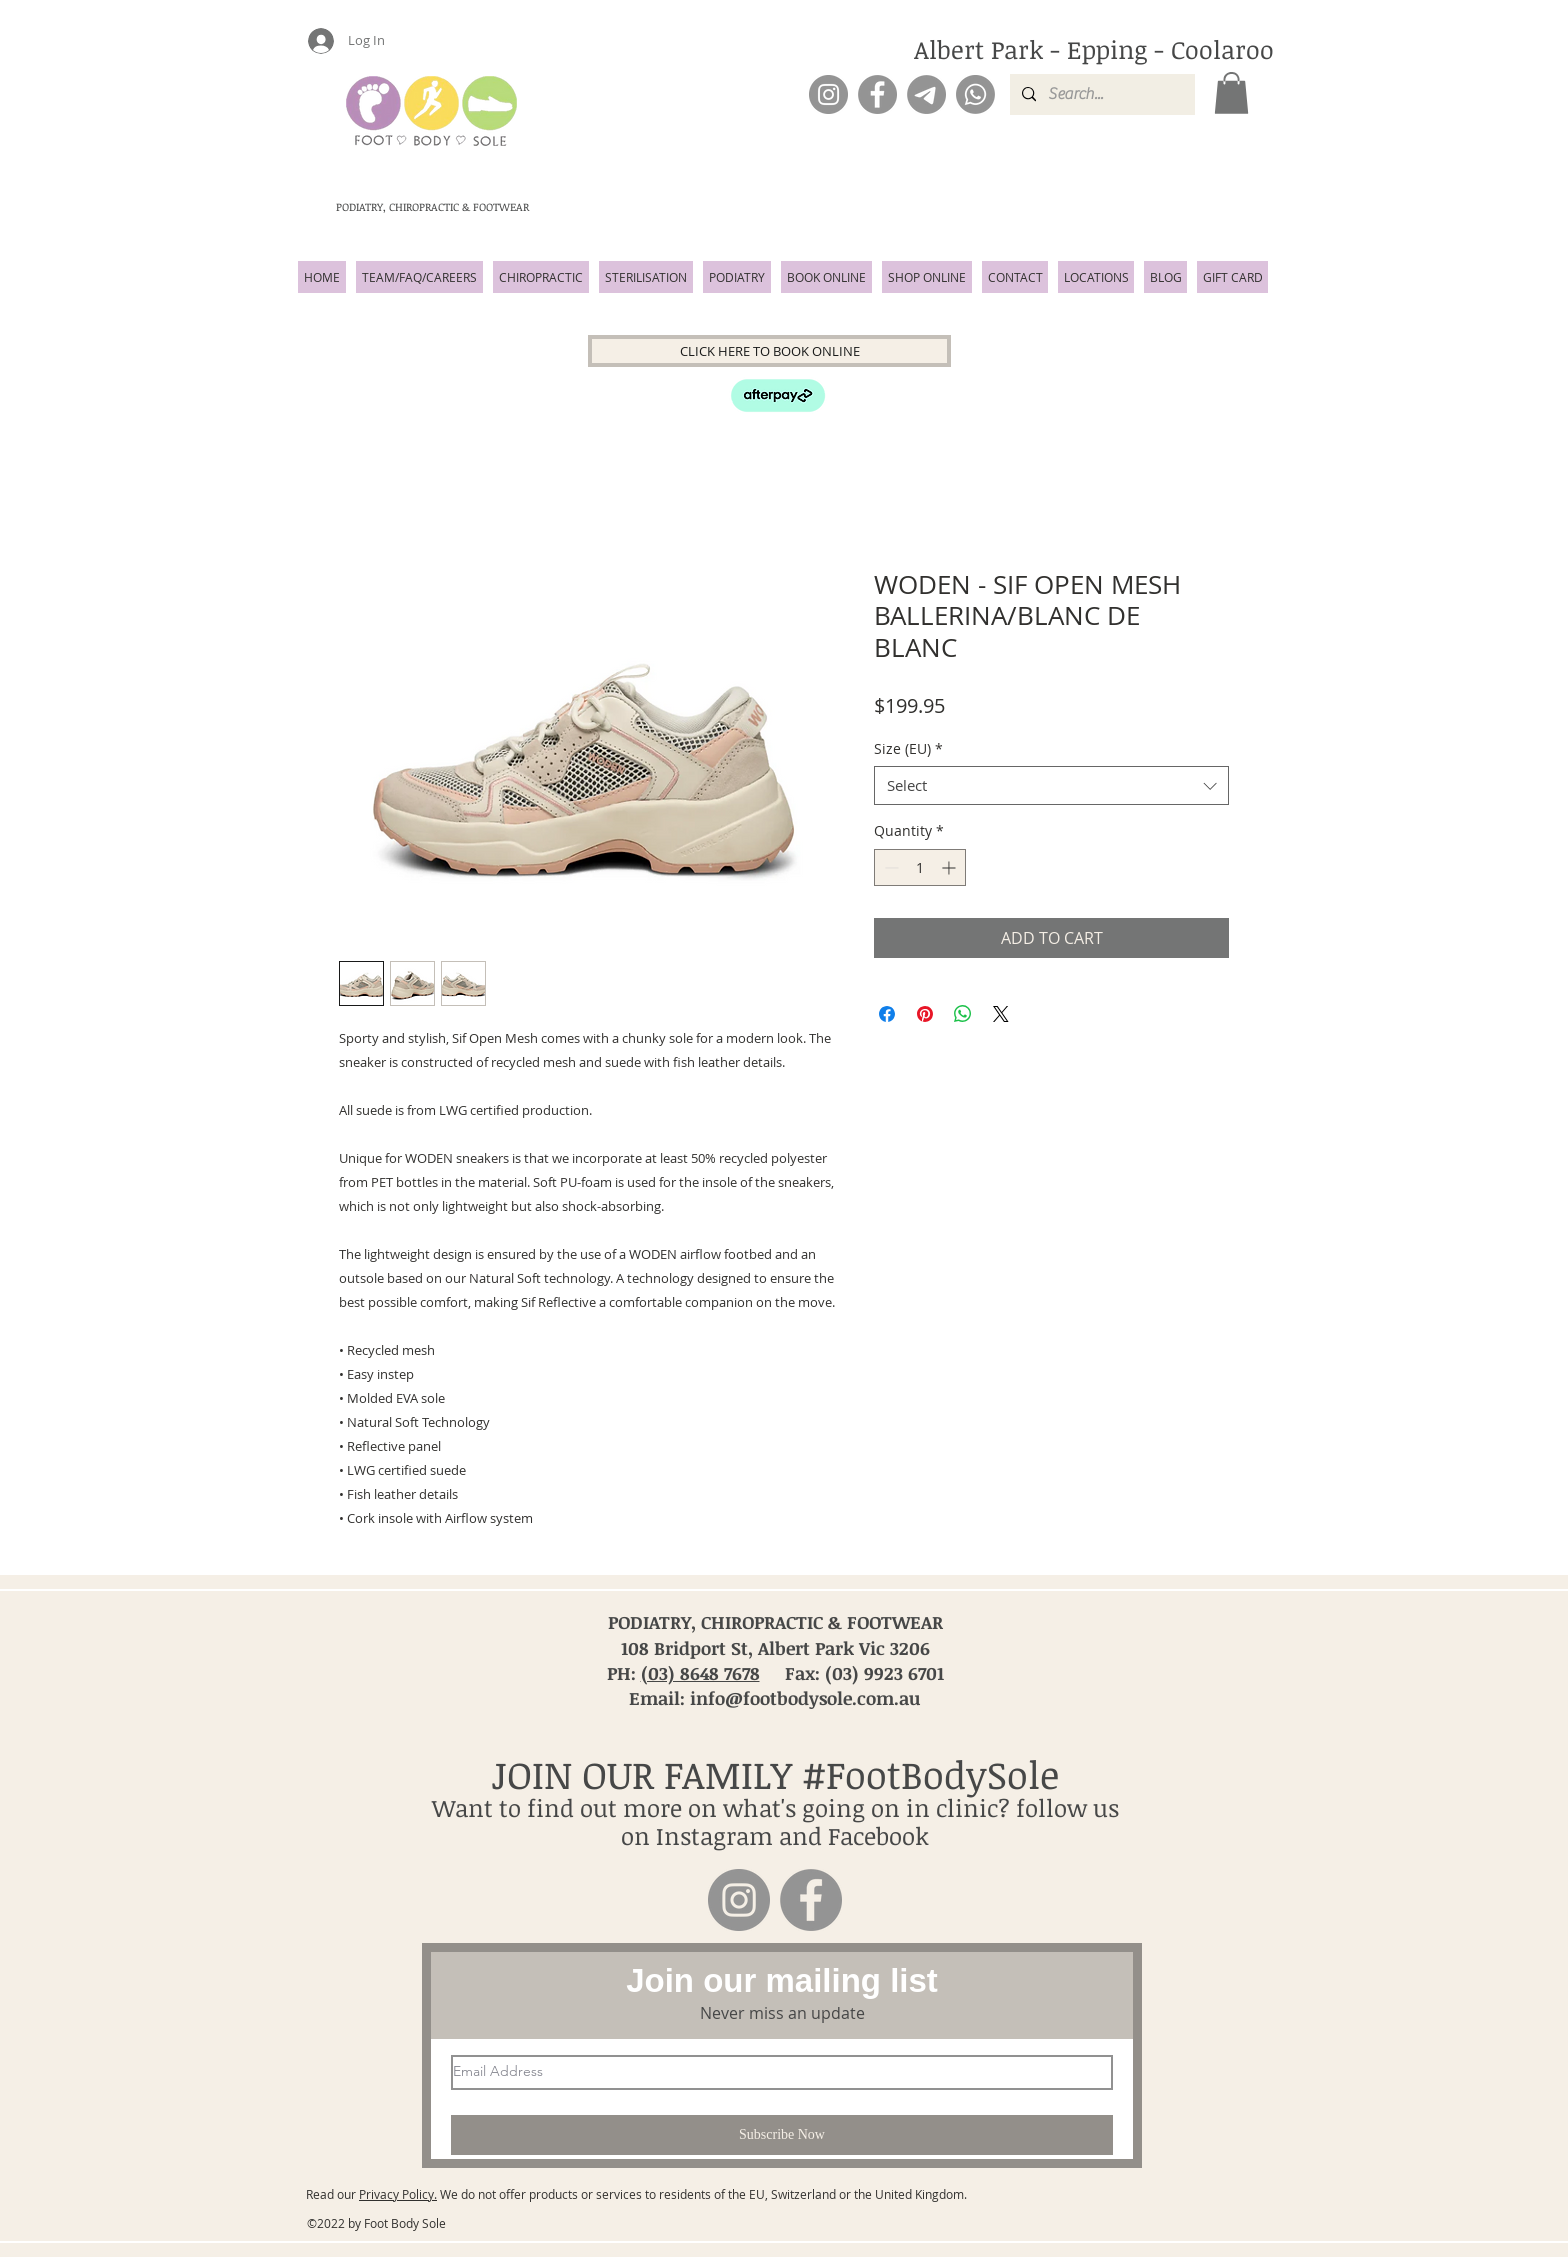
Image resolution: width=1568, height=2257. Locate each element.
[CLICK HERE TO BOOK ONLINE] (769, 351)
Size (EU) (908, 748)
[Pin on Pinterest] (925, 1014)
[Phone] (975, 94)
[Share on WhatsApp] (963, 1014)
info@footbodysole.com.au (805, 1698)
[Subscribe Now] (782, 2135)
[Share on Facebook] (887, 1014)
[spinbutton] (920, 867)
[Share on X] (1001, 1014)
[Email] (926, 94)
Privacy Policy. (398, 2194)
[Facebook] (877, 94)
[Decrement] (889, 867)
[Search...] (1100, 94)
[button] (1231, 93)
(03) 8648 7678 (700, 1673)
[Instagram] (828, 94)
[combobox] (1051, 785)
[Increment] (950, 867)
